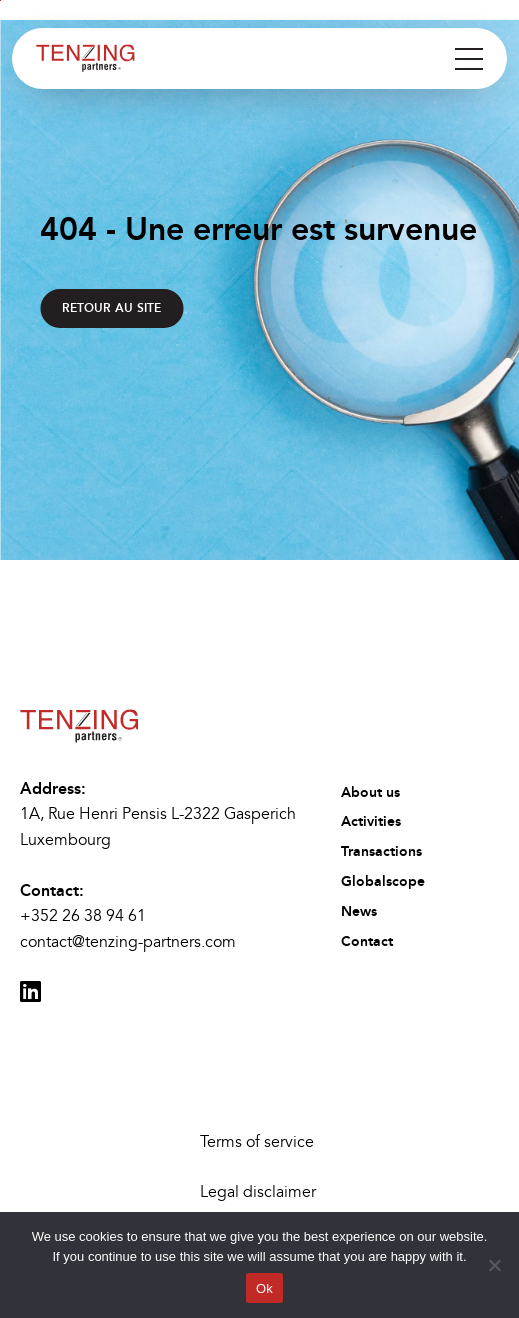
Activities (371, 821)
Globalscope (383, 881)
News (359, 911)
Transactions (381, 851)
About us (370, 792)
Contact (367, 941)
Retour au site (111, 308)
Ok (264, 1288)
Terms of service (257, 1142)
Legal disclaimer (258, 1192)
